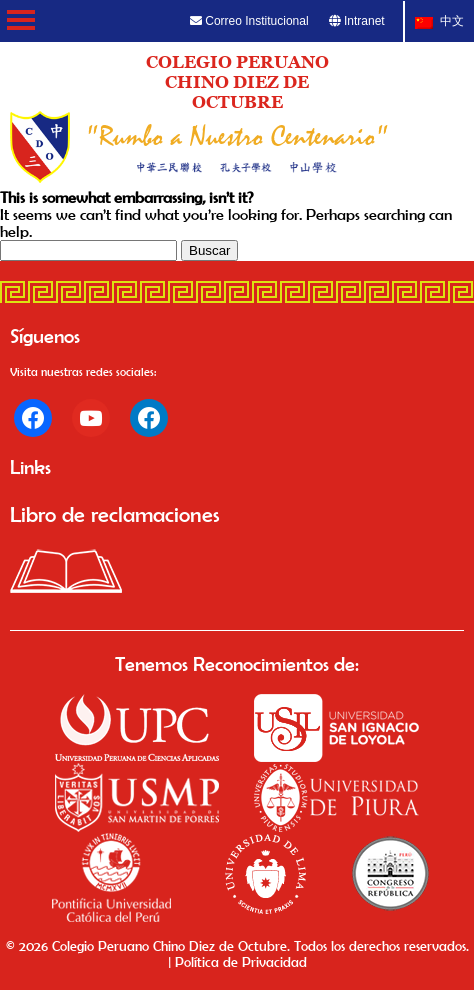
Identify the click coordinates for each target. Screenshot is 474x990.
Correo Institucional (249, 21)
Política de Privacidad (241, 962)
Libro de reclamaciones (115, 514)
